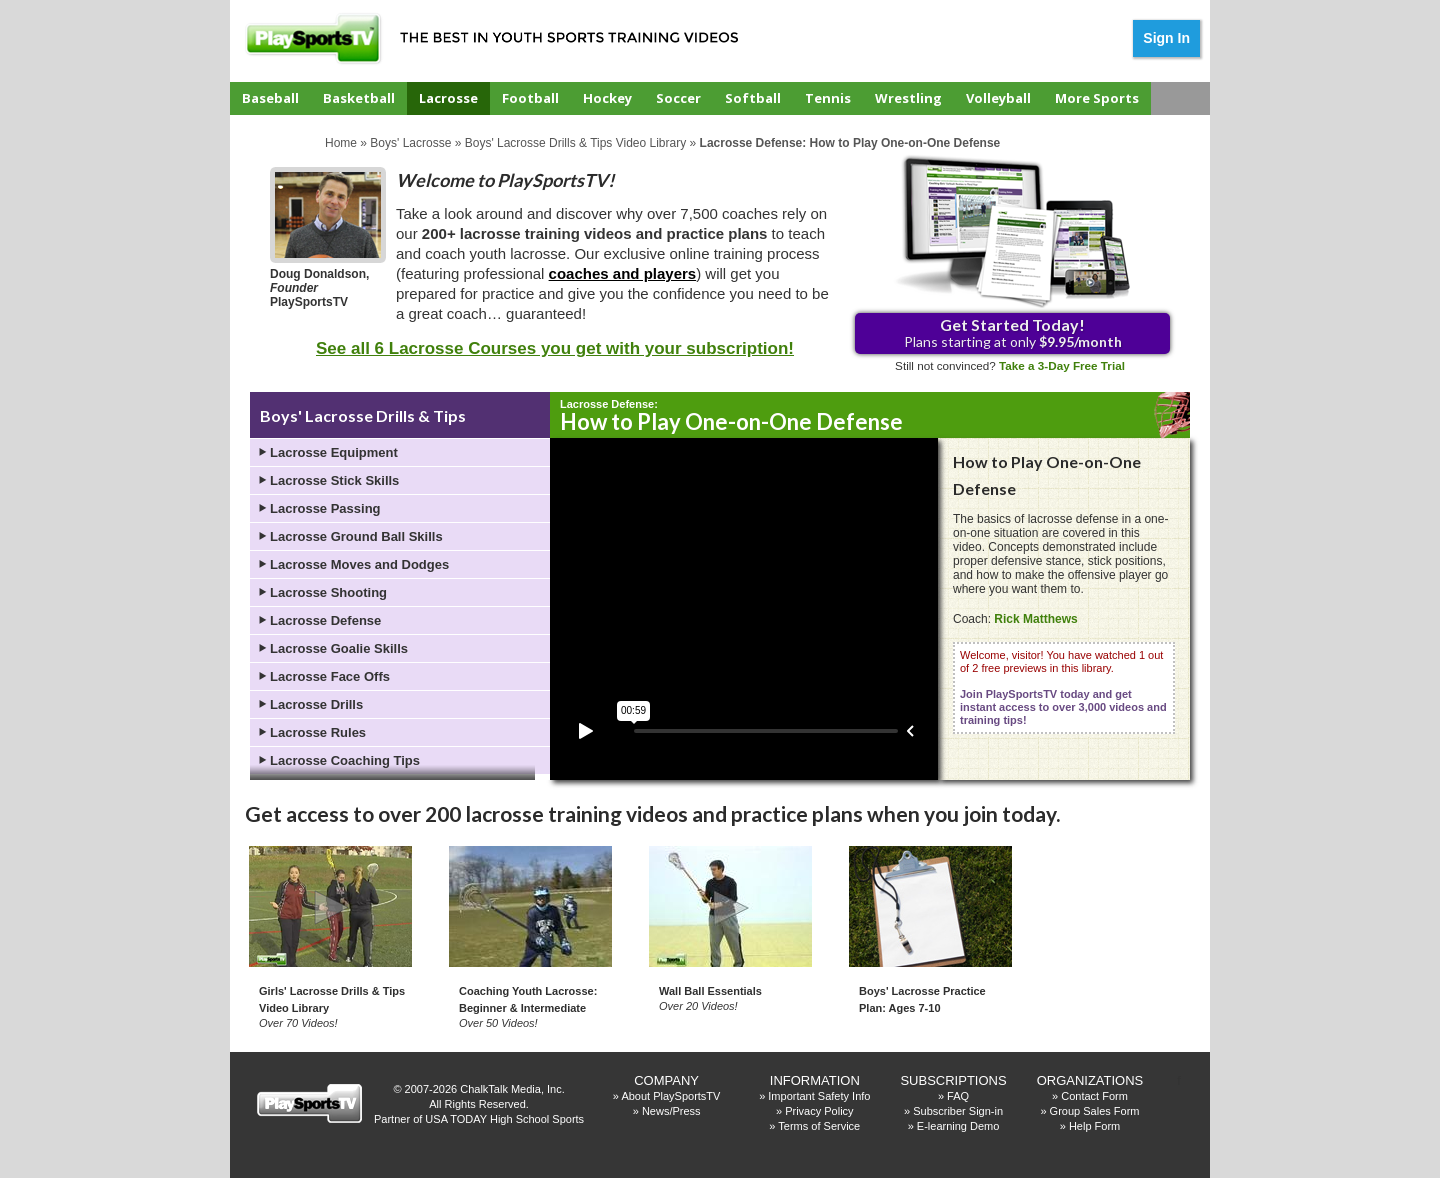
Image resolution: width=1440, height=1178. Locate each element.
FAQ (958, 1096)
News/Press (671, 1111)
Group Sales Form (1095, 1111)
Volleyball (998, 98)
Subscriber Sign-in (958, 1111)
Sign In (1166, 38)
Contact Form (1094, 1096)
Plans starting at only (1013, 332)
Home (341, 143)
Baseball (270, 98)
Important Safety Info (819, 1096)
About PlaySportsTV (670, 1096)
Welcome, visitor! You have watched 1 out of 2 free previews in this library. (1063, 687)
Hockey (607, 98)
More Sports (1097, 98)
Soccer (678, 98)
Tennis (828, 98)
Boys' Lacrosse (410, 143)
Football (530, 98)
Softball (753, 98)
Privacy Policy (819, 1111)
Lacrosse (448, 98)
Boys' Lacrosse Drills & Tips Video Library (576, 143)
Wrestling (908, 98)
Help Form (1094, 1126)
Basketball (359, 98)
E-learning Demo (958, 1126)
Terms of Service (819, 1126)
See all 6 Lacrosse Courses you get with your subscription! (555, 348)
